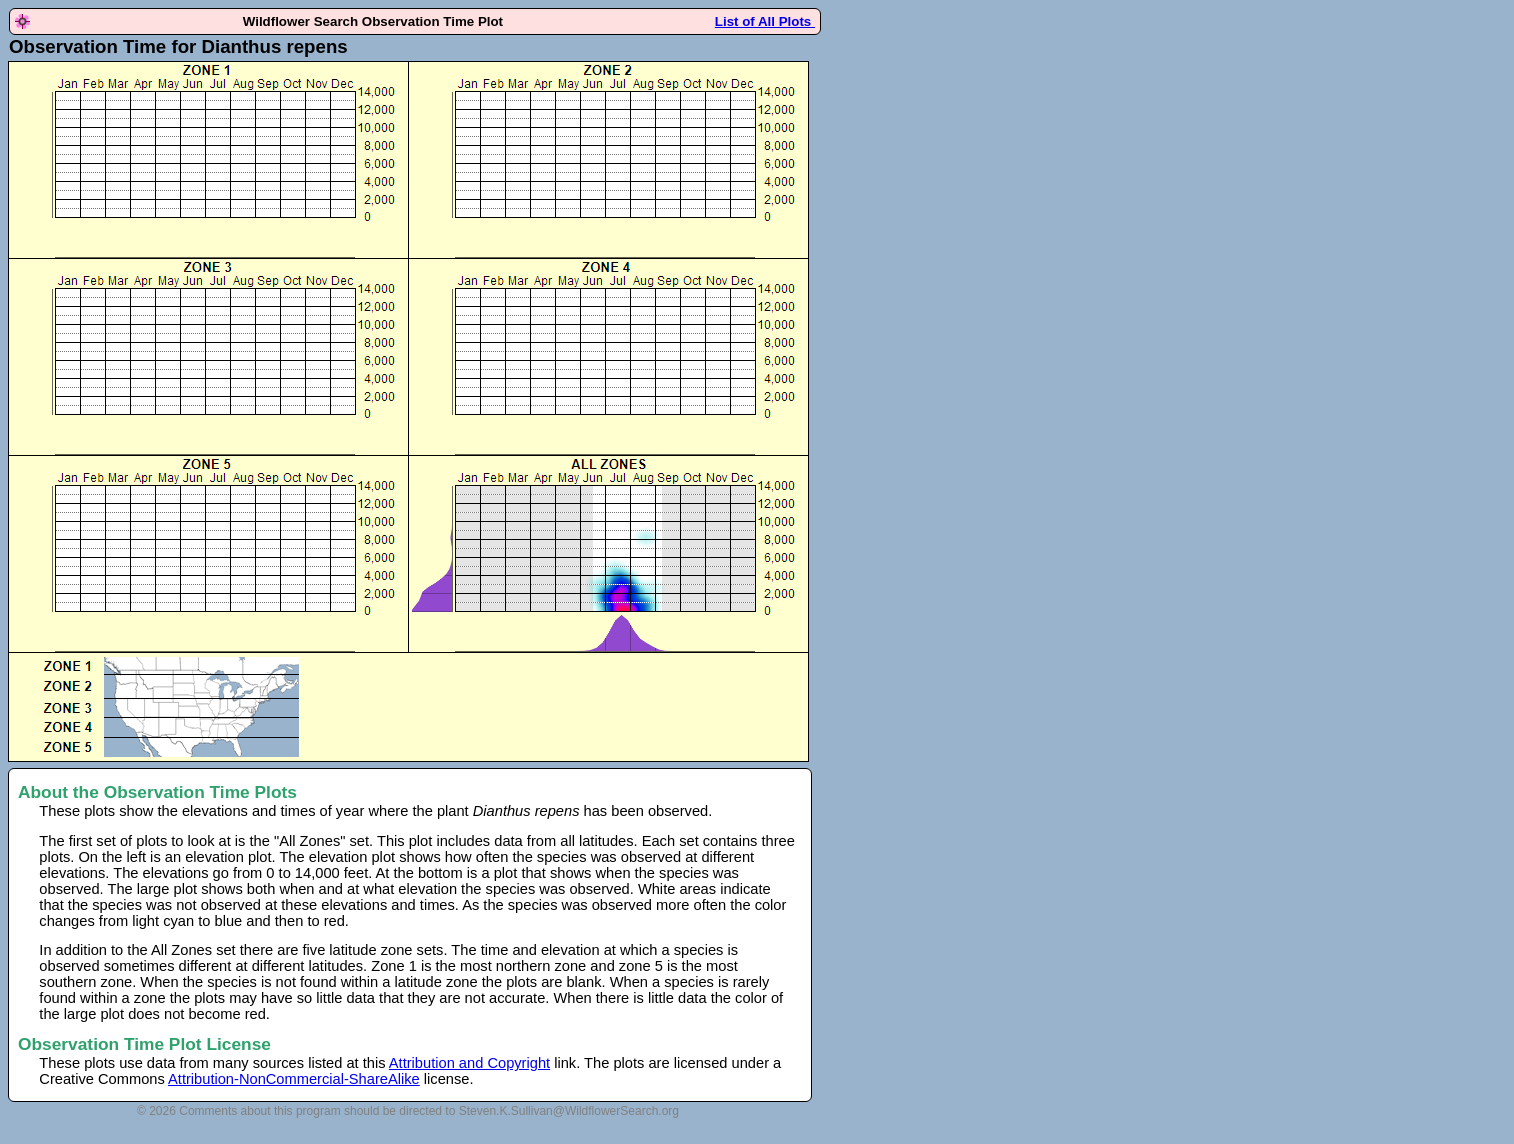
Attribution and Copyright (469, 1063)
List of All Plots (765, 21)
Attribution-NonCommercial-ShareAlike (294, 1079)
